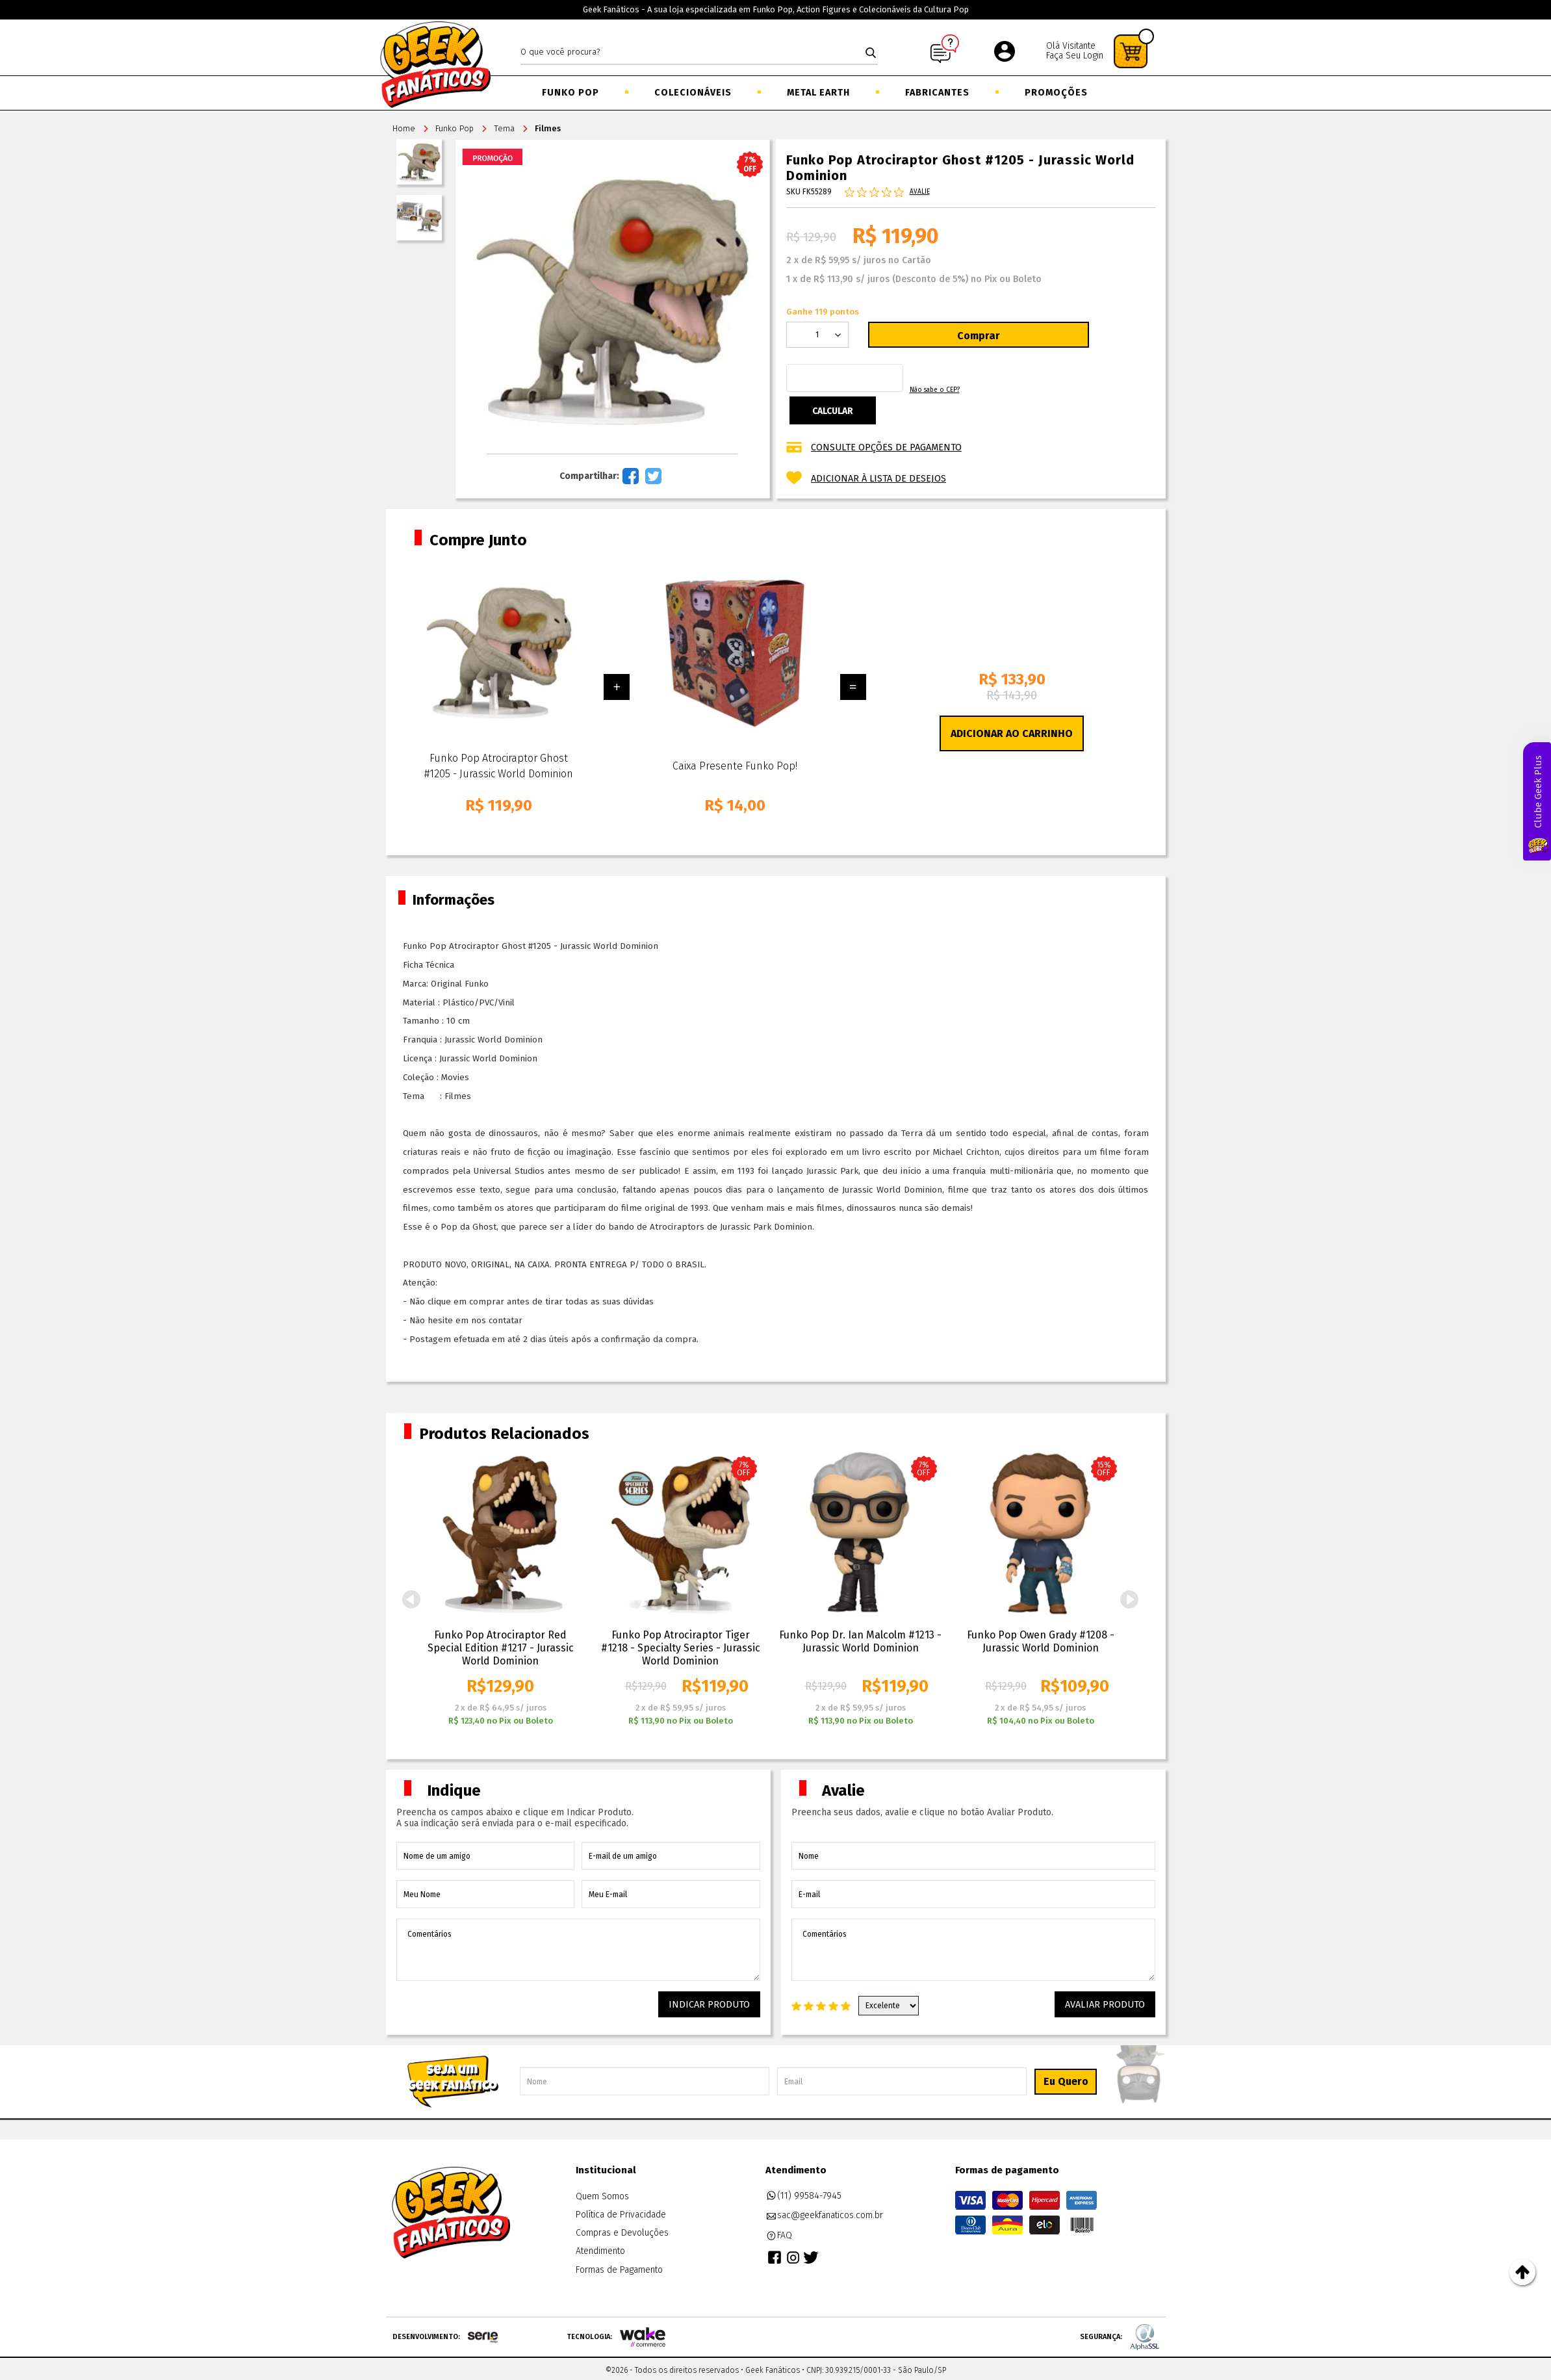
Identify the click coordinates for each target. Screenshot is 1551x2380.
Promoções (1056, 92)
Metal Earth (818, 92)
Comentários (578, 1950)
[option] (501, 1589)
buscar (870, 52)
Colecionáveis (693, 92)
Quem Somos (602, 2193)
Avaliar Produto (1112, 2004)
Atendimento (600, 2248)
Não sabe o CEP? (1035, 396)
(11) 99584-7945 (803, 2193)
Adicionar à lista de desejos (878, 476)
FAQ (779, 2233)
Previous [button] (411, 1599)
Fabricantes (937, 92)
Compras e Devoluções (622, 2230)
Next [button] (1130, 1599)
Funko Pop (570, 92)
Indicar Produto (717, 2004)
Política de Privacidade (621, 2212)
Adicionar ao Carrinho (1012, 733)
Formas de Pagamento (619, 2266)
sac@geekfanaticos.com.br (824, 2213)
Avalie (920, 195)
